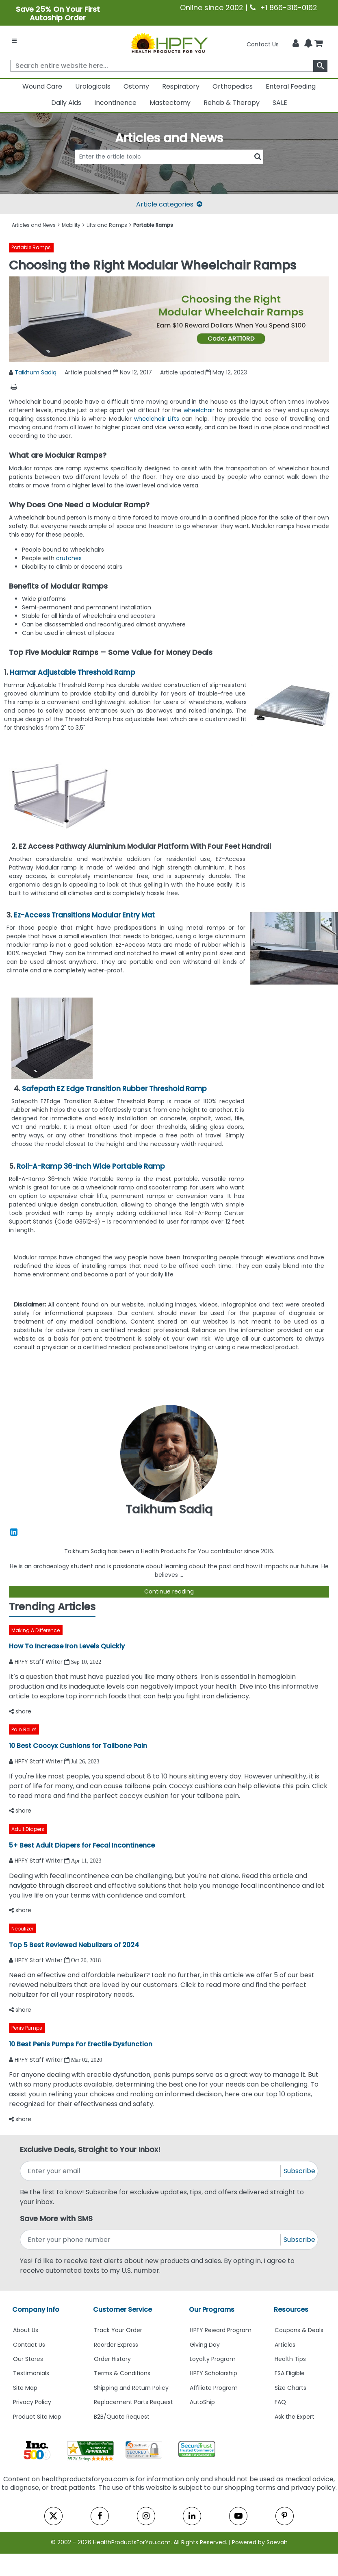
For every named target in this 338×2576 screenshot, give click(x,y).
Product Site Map (37, 2417)
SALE (280, 102)
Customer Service (122, 2309)
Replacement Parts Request (133, 2402)
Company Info (35, 2309)
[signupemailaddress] (151, 2171)
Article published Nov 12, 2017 (108, 372)
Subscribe (299, 2171)
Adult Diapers (27, 1829)
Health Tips (290, 2359)
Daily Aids (66, 102)
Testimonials (31, 2373)
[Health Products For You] (169, 43)
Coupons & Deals (299, 2330)
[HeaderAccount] (295, 43)
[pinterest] (284, 2516)
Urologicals (92, 86)
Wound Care (42, 86)
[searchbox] (169, 66)
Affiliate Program (214, 2388)
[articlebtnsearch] (169, 168)
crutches (69, 558)
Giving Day (205, 2345)
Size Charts (290, 2388)
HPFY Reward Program (220, 2330)
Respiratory (180, 86)
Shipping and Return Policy (131, 2388)
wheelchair (200, 410)
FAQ (280, 2402)
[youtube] (238, 2516)
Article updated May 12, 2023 (203, 372)
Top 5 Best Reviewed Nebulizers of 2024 (74, 1945)
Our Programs (211, 2309)
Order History (112, 2359)
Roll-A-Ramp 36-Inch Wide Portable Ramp (91, 1166)
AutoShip (202, 2402)
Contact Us (263, 44)
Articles (285, 2345)
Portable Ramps (31, 247)
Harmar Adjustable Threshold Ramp (72, 672)
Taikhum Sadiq (35, 372)
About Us (25, 2330)
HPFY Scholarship (213, 2373)
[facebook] (100, 2516)
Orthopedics (232, 86)
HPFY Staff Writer (39, 1662)
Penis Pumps (26, 2027)
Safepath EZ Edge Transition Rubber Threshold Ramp (114, 1088)
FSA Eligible (290, 2373)
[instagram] (146, 2516)
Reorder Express (116, 2345)
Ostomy (136, 86)
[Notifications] (308, 44)
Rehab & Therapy (232, 102)
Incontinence (115, 102)
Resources (291, 2309)
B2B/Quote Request (122, 2417)
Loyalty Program (213, 2359)
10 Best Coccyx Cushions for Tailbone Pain (78, 1745)
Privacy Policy (32, 2402)
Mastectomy (170, 102)
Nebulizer (22, 1928)
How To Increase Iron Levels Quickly (67, 1646)
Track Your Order (118, 2330)
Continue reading (169, 1591)
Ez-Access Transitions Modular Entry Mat (84, 915)
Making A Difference (35, 1630)
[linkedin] (192, 2516)
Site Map (25, 2388)
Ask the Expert (294, 2417)
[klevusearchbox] (320, 66)
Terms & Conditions (122, 2373)
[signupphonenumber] (151, 2240)
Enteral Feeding (291, 86)
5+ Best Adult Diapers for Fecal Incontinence (82, 1845)
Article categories (169, 204)
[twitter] (53, 2516)
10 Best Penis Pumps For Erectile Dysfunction (80, 2044)
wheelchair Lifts (156, 419)
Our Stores (28, 2359)
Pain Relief (23, 1729)
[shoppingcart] (318, 44)
